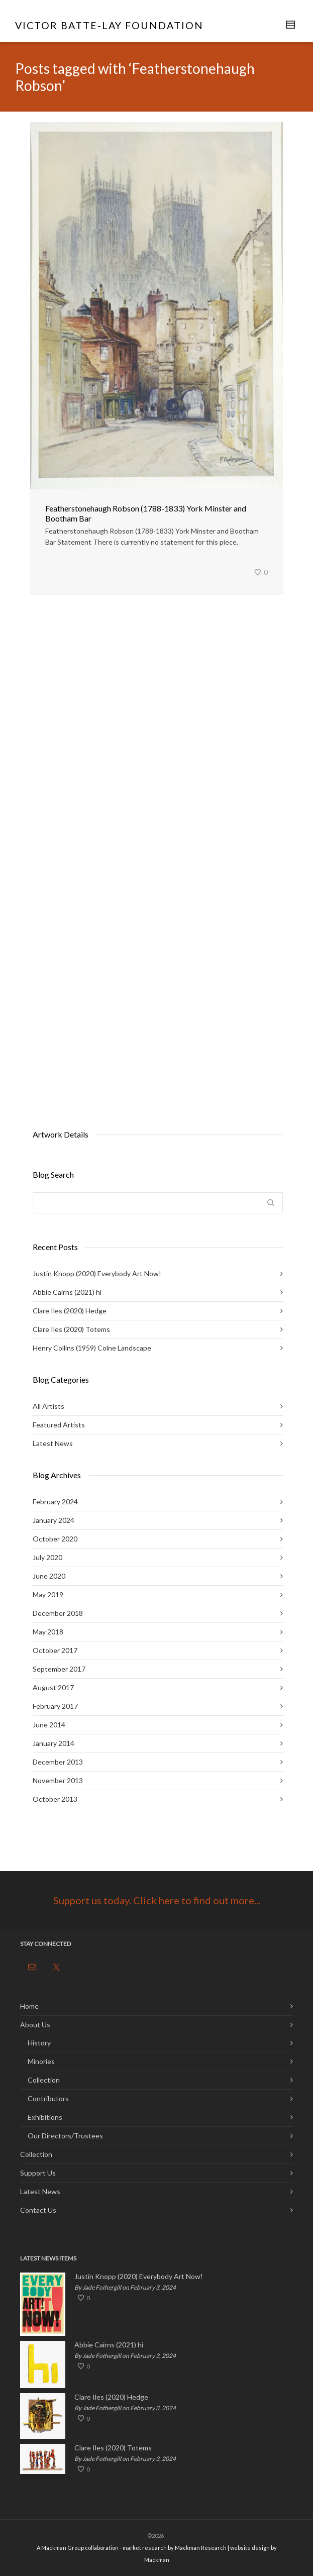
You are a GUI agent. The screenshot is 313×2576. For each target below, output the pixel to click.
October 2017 (55, 1650)
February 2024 (55, 1501)
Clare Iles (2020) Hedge (70, 1310)
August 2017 (53, 1687)
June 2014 (49, 1724)
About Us (35, 2024)
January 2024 (53, 1520)
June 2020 (49, 1576)
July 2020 (47, 1557)
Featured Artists (59, 1424)
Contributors (48, 2098)
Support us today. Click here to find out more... (156, 1900)
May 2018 (48, 1631)
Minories (41, 2061)
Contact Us (38, 2210)
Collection (44, 2080)
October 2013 (55, 1799)
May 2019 (48, 1594)
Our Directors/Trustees (65, 2135)
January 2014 (53, 1743)
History (39, 2042)
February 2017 (55, 1706)
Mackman (156, 2559)
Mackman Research (201, 2547)
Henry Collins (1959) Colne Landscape (92, 1348)
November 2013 (58, 1780)
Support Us (38, 2173)
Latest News (53, 1443)
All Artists (48, 1406)
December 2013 (58, 1762)
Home (29, 2006)
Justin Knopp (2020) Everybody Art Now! (97, 1273)
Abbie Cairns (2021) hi (67, 1292)
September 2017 (59, 1669)
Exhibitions (45, 2117)
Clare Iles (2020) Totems (71, 1329)
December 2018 (58, 1613)
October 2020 (55, 1538)
